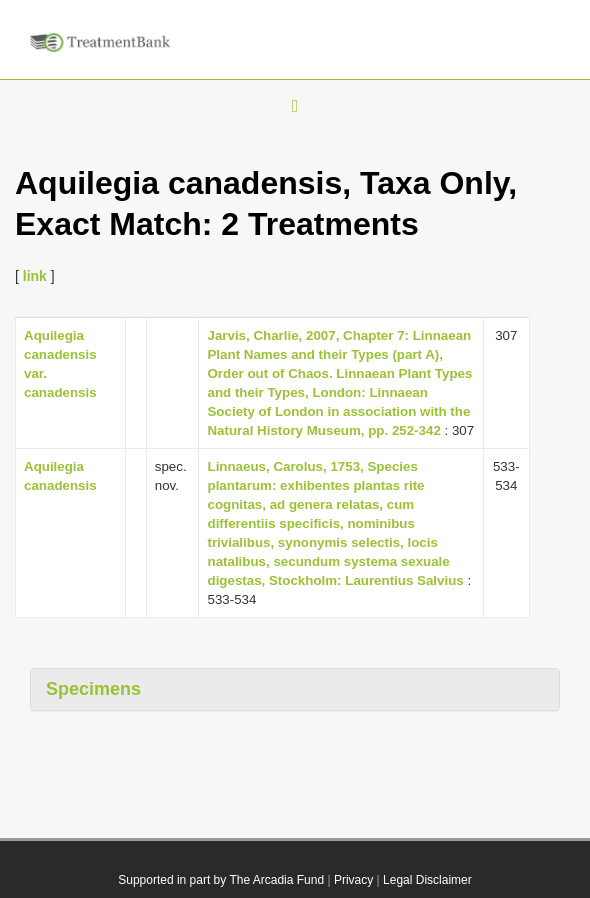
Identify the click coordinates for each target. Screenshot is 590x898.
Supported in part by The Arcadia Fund (221, 880)
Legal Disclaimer (427, 880)
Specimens (93, 689)
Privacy (353, 880)
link (35, 276)
